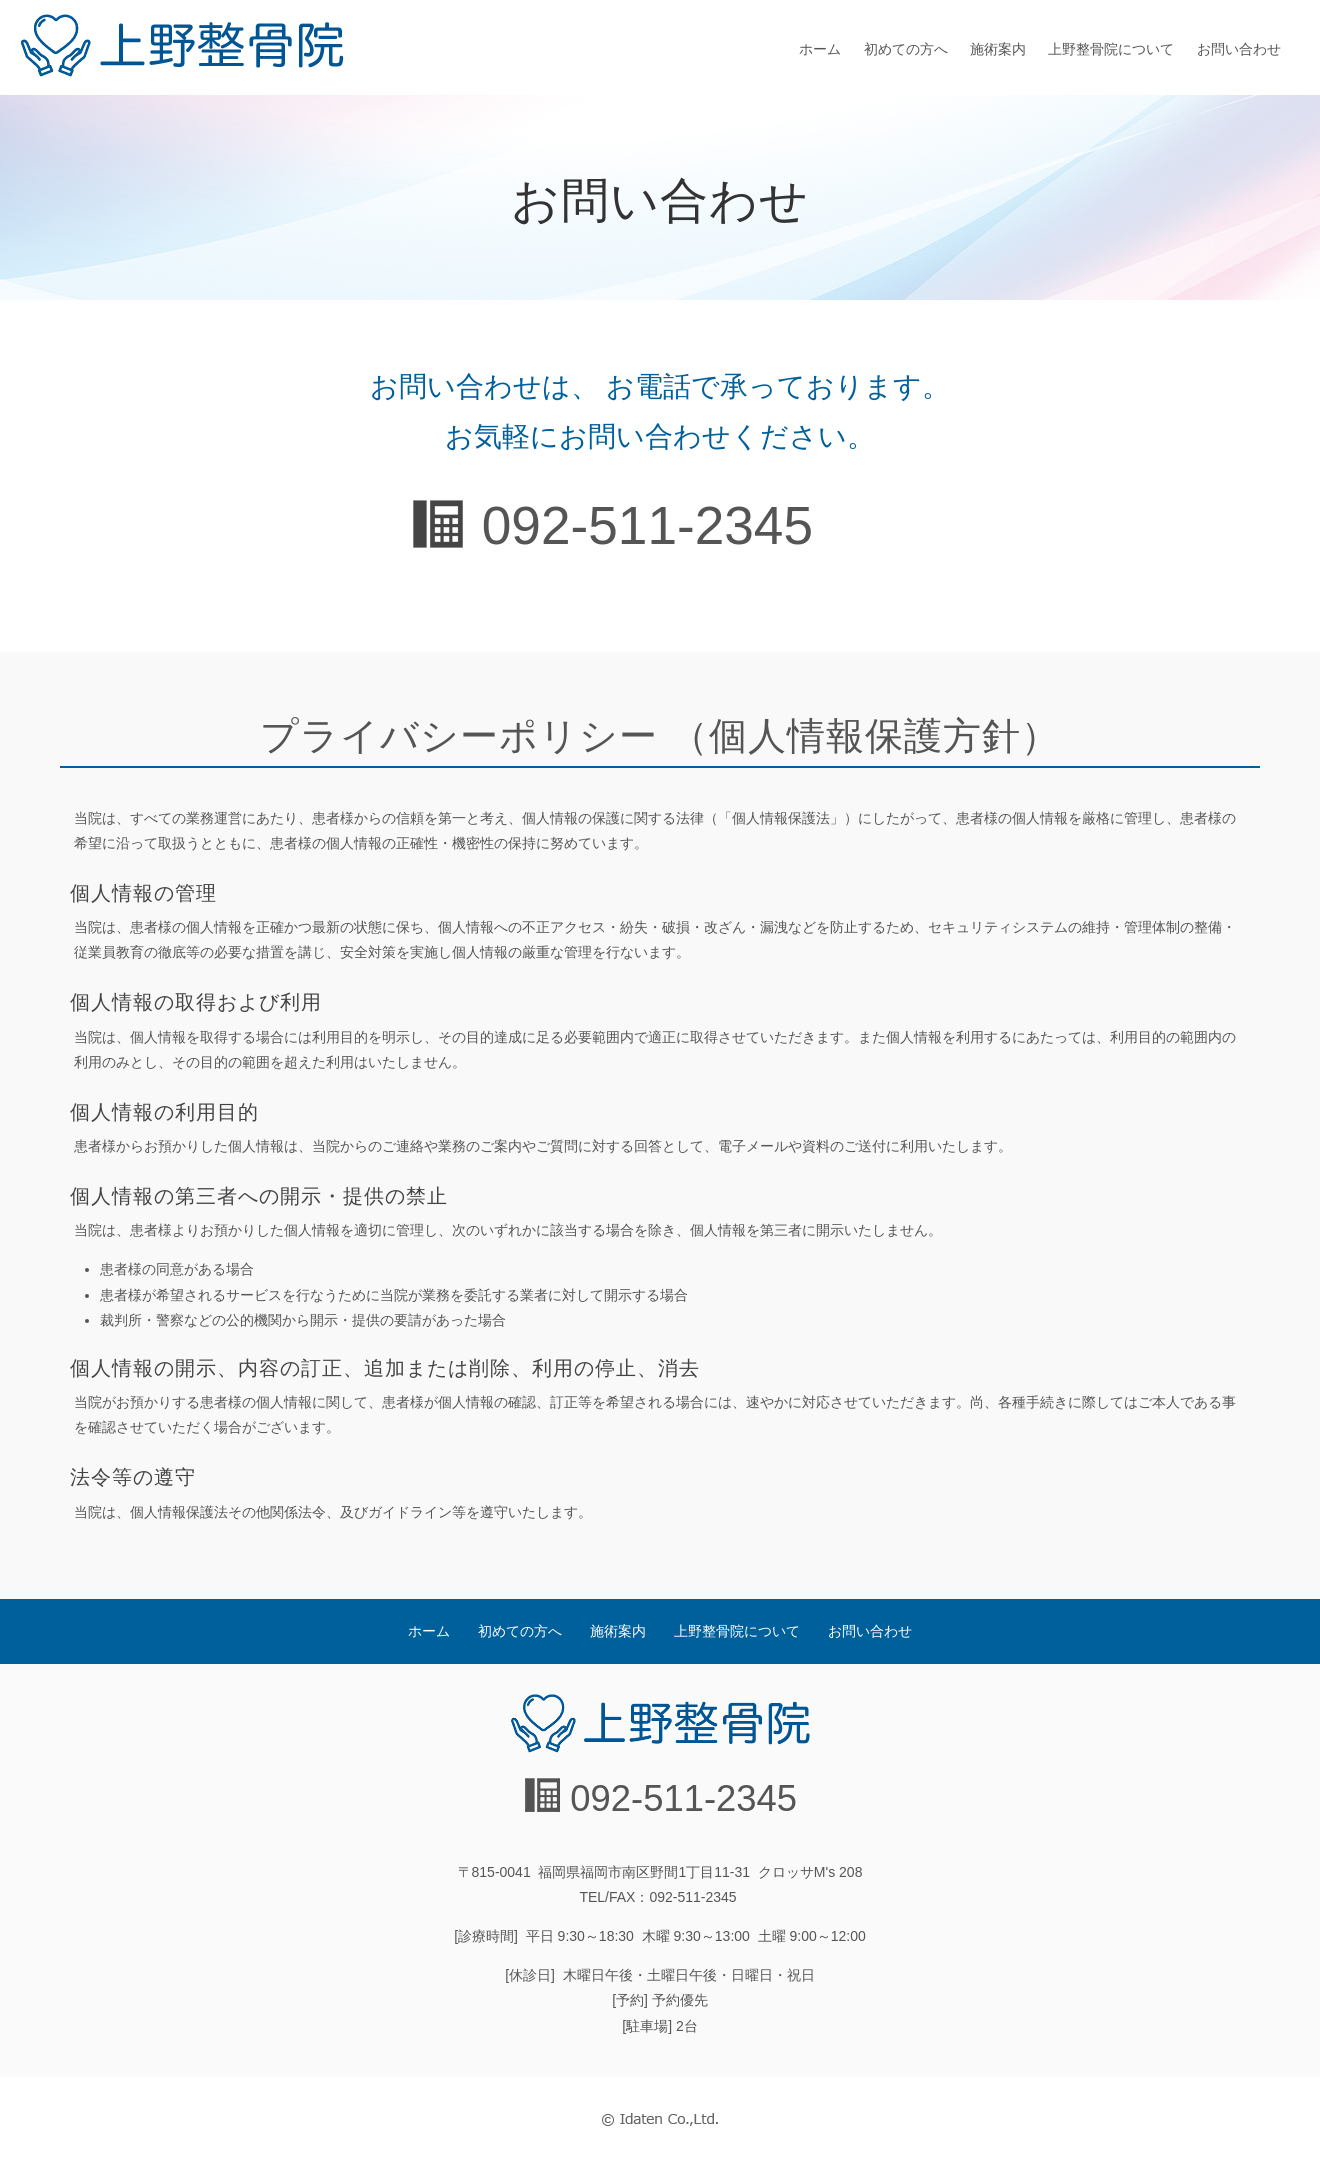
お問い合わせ (1239, 49)
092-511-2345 (647, 525)
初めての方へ (906, 49)
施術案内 (998, 49)
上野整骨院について (1111, 49)
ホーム (820, 49)
